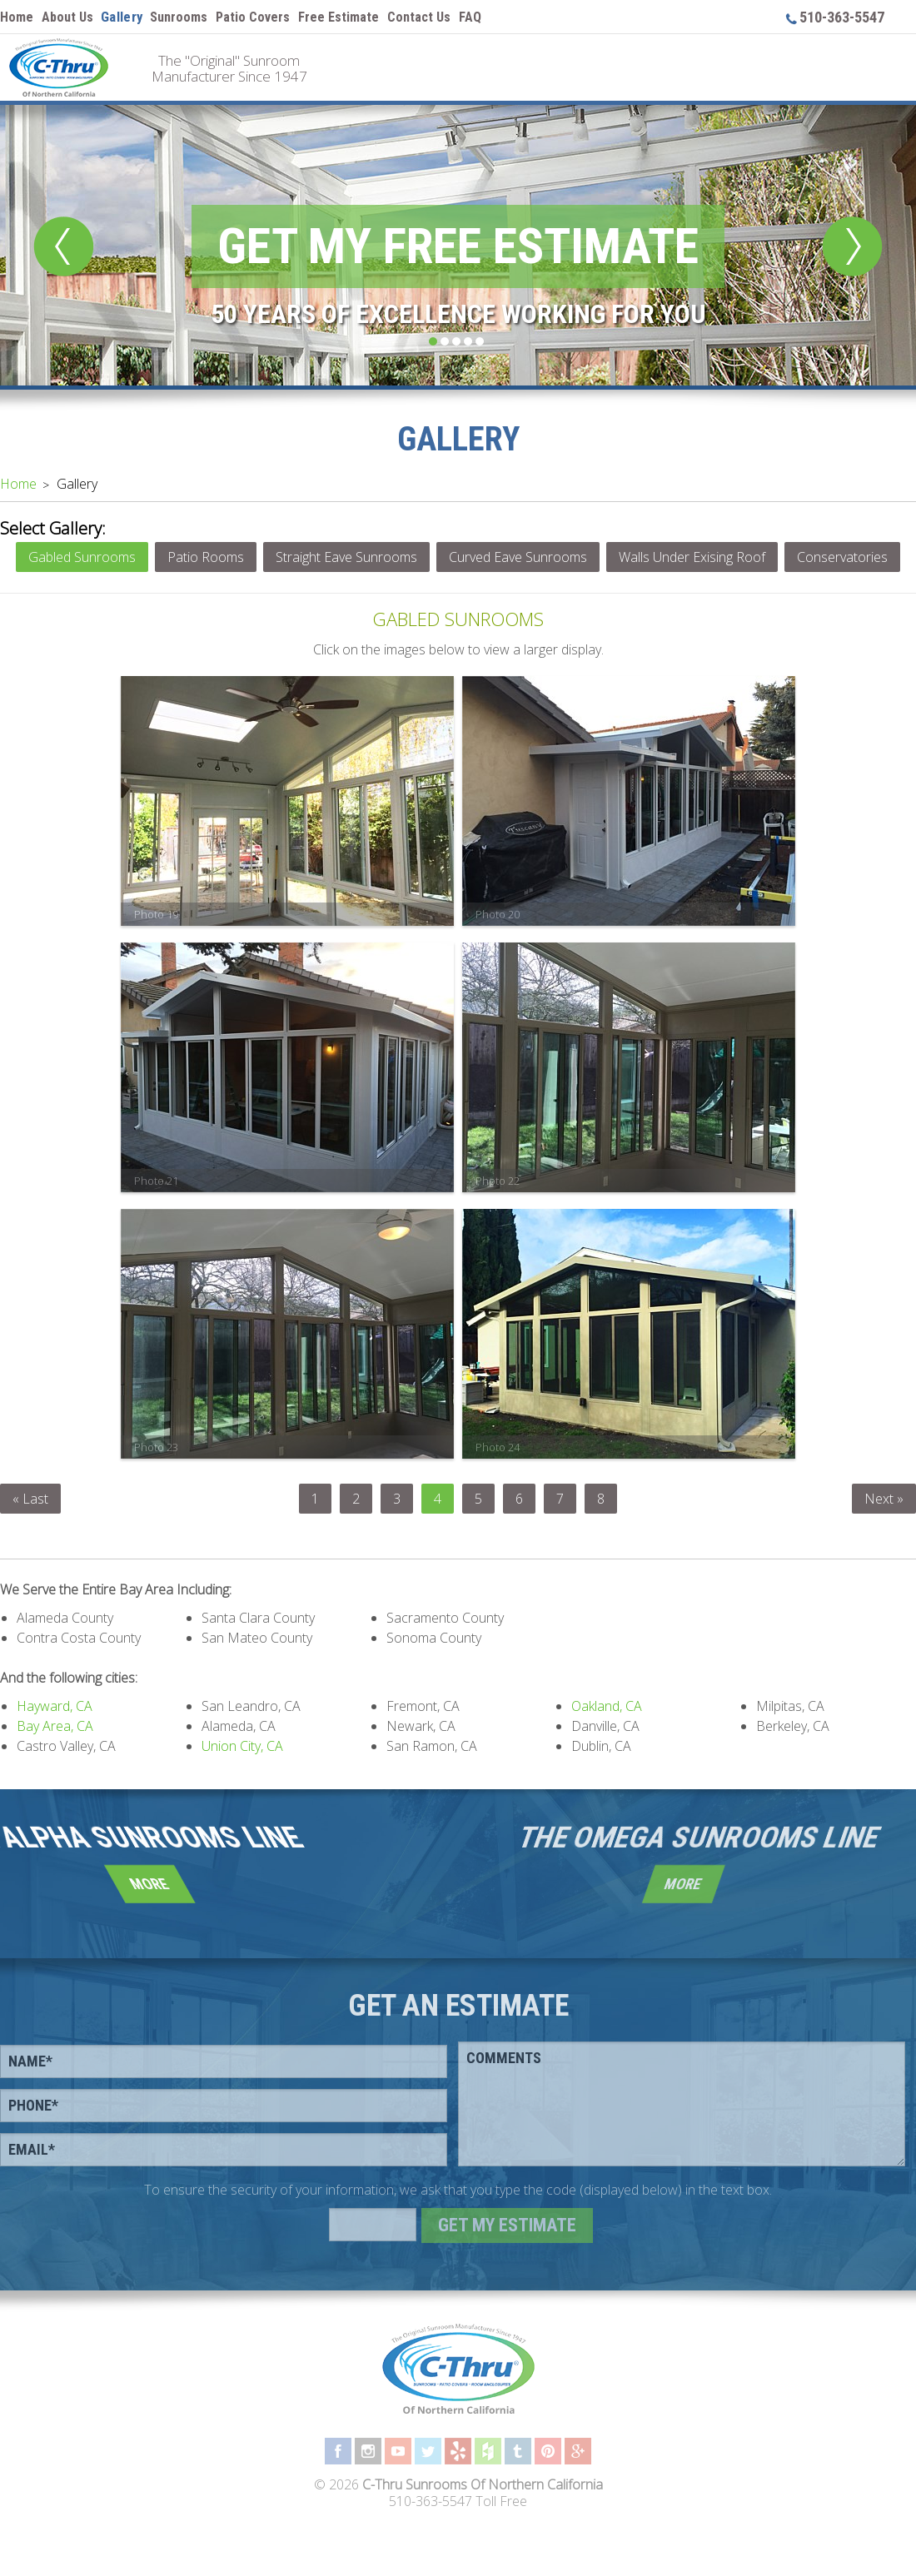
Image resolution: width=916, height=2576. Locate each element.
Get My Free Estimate (458, 246)
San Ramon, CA (431, 1746)
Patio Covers (253, 17)
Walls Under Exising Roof (692, 557)
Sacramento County (445, 1618)
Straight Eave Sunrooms (346, 557)
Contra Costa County (79, 1638)
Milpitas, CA (790, 1706)
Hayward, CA (54, 1706)
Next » (884, 1498)
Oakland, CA (606, 1706)
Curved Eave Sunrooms (518, 557)
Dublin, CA (601, 1746)
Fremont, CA (423, 1706)
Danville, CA (605, 1726)
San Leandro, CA (251, 1706)
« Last (30, 1498)
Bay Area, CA (55, 1726)
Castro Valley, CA (66, 1746)
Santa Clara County (258, 1618)
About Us (67, 17)
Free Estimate (338, 17)
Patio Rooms (205, 557)
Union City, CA (242, 1746)
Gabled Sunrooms (82, 557)
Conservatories (842, 557)
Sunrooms (178, 17)
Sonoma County (433, 1638)
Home (16, 17)
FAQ (470, 17)
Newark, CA (421, 1726)
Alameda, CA (239, 1726)
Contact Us (419, 17)
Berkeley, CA (792, 1726)
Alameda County (65, 1618)
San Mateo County (257, 1638)
